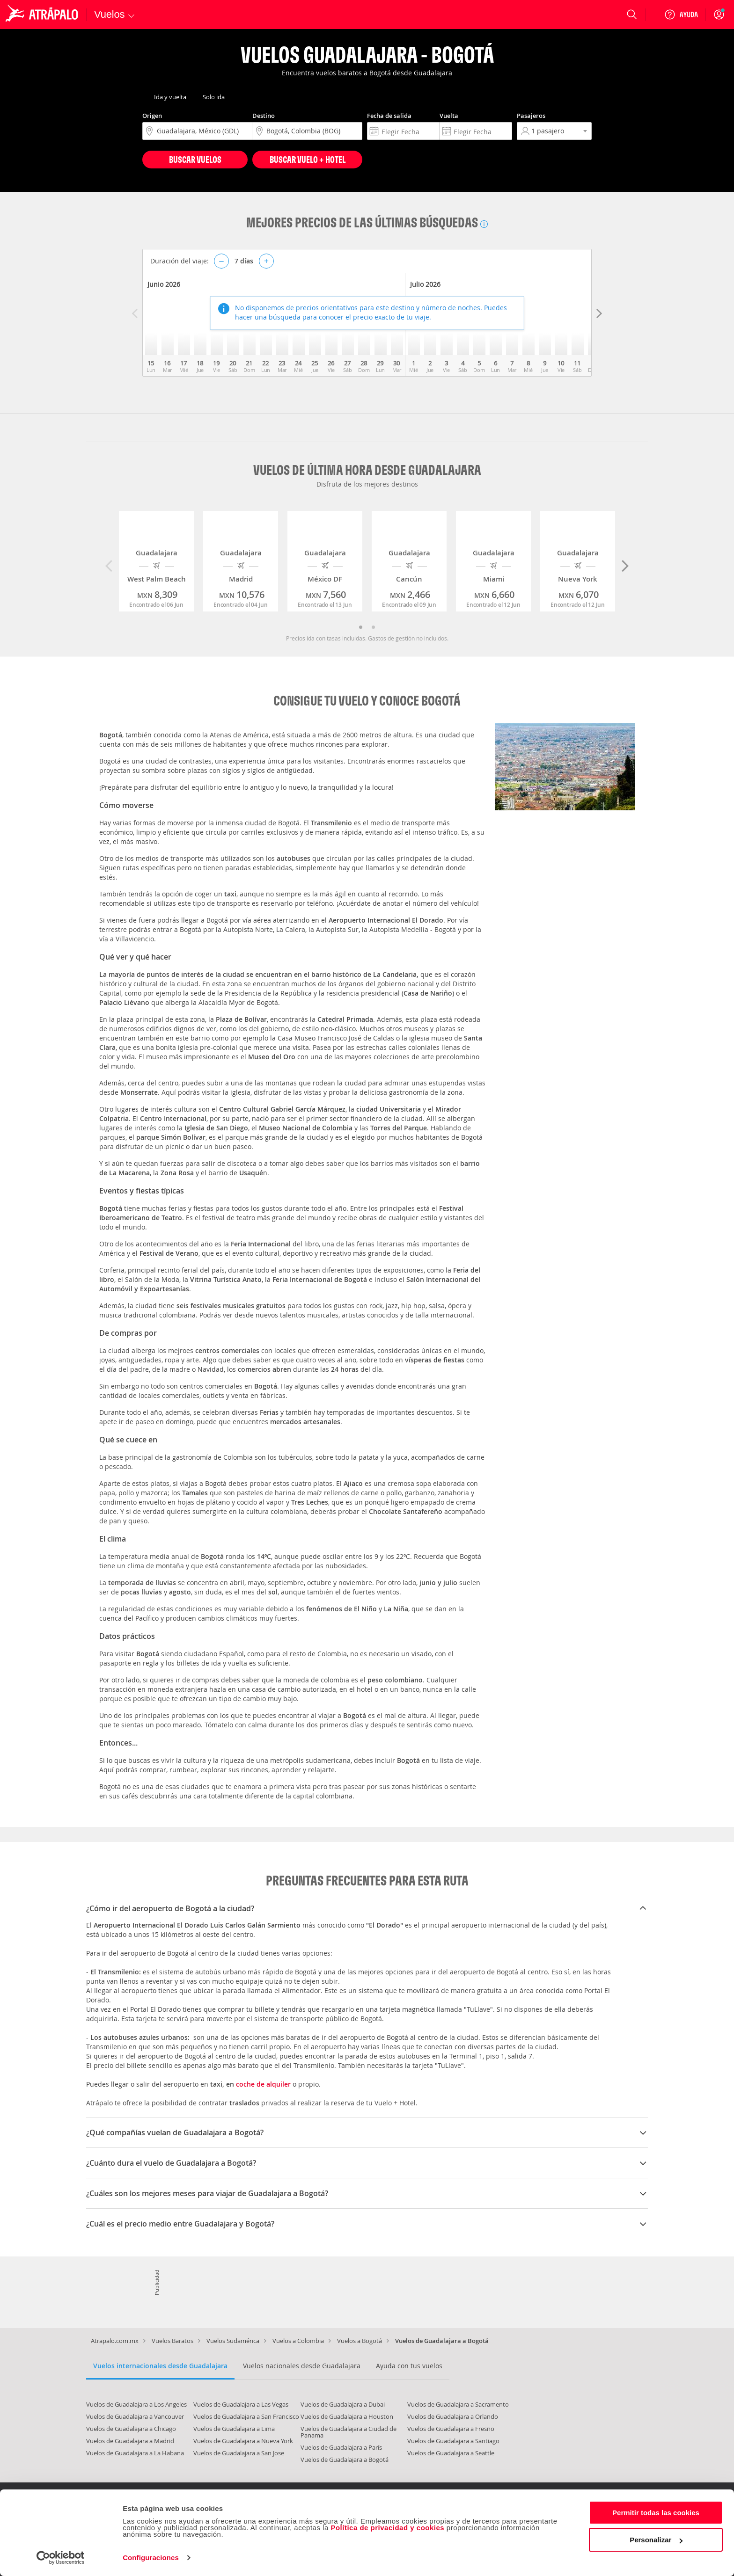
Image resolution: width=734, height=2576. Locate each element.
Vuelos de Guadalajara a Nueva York (243, 2441)
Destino (263, 115)
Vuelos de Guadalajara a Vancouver (135, 2416)
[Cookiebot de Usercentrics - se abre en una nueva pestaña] (61, 2558)
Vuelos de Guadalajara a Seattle (450, 2453)
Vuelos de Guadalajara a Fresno (450, 2428)
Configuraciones (151, 2557)
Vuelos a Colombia (298, 2340)
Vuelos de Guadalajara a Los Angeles (136, 2404)
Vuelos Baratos (172, 2340)
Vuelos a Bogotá (359, 2340)
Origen (152, 115)
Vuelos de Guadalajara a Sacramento (458, 2404)
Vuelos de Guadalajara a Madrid (130, 2441)
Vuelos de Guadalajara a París (341, 2447)
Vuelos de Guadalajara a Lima (234, 2428)
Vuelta (449, 115)
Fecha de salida (389, 115)
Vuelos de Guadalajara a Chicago (131, 2428)
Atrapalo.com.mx (115, 2340)
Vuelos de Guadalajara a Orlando (452, 2416)
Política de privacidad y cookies (387, 2528)
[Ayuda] (681, 14)
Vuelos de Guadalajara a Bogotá (345, 2459)
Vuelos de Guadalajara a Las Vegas (240, 2404)
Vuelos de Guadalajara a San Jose (238, 2453)
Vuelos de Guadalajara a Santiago (453, 2441)
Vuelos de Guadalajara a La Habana (135, 2453)
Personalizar (656, 2540)
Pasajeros (531, 115)
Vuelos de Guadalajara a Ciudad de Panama (348, 2431)
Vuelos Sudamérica (232, 2340)
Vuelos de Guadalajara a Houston (347, 2416)
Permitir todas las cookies (655, 2513)
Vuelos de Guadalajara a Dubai (343, 2404)
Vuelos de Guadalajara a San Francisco (246, 2416)
